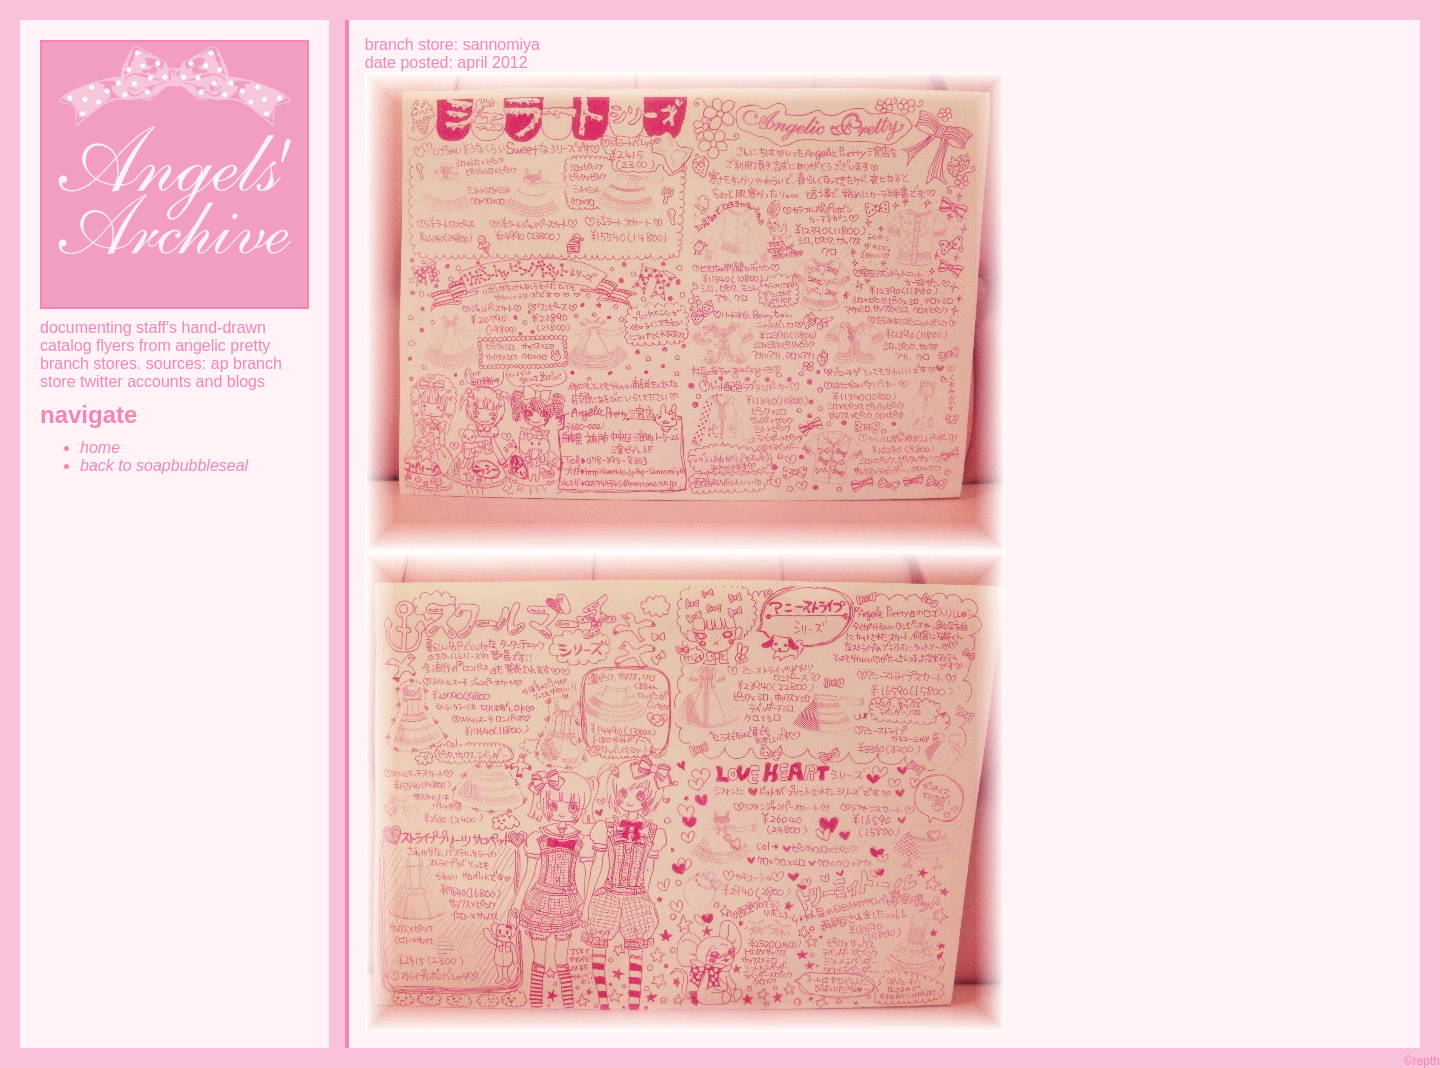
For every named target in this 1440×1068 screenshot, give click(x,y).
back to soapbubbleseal (164, 465)
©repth (1422, 1061)
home (100, 447)
